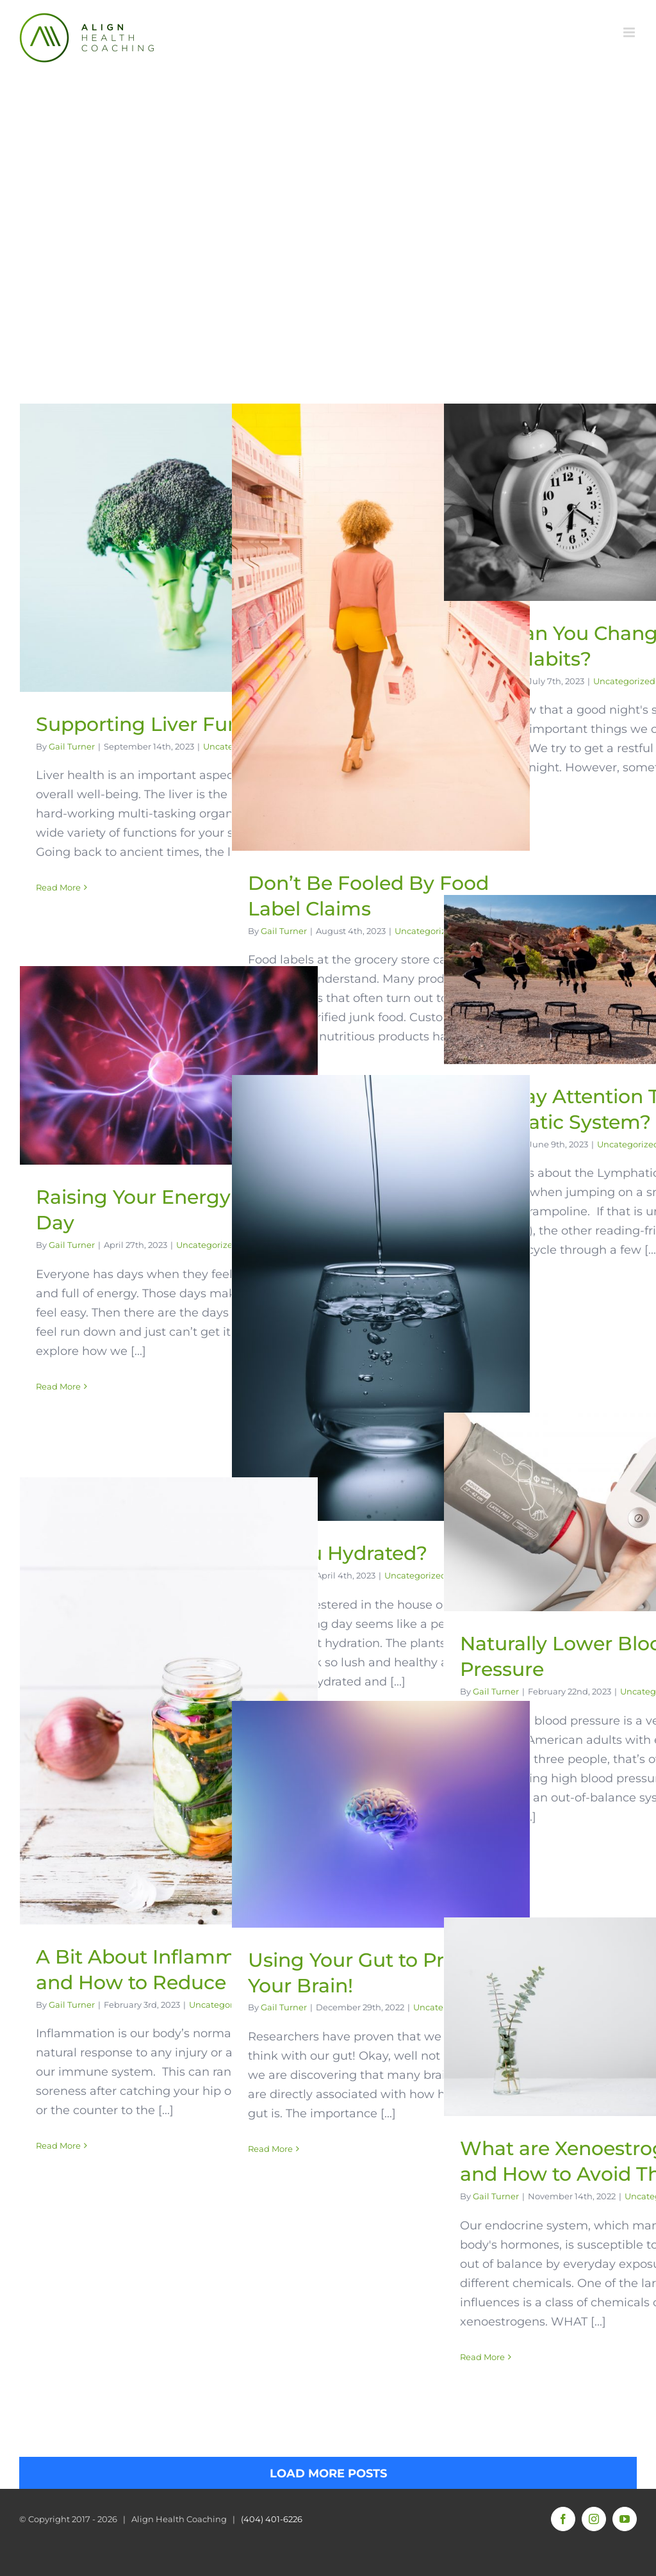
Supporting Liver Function (162, 724)
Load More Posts (328, 2473)
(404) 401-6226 (271, 2519)
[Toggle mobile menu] (630, 32)
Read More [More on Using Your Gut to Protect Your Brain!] (270, 2149)
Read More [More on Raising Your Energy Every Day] (58, 1386)
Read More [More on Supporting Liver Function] (58, 887)
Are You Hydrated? (337, 1553)
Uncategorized (426, 931)
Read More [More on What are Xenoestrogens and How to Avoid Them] (482, 2357)
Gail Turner (72, 746)
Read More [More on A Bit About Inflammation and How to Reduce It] (58, 2145)
